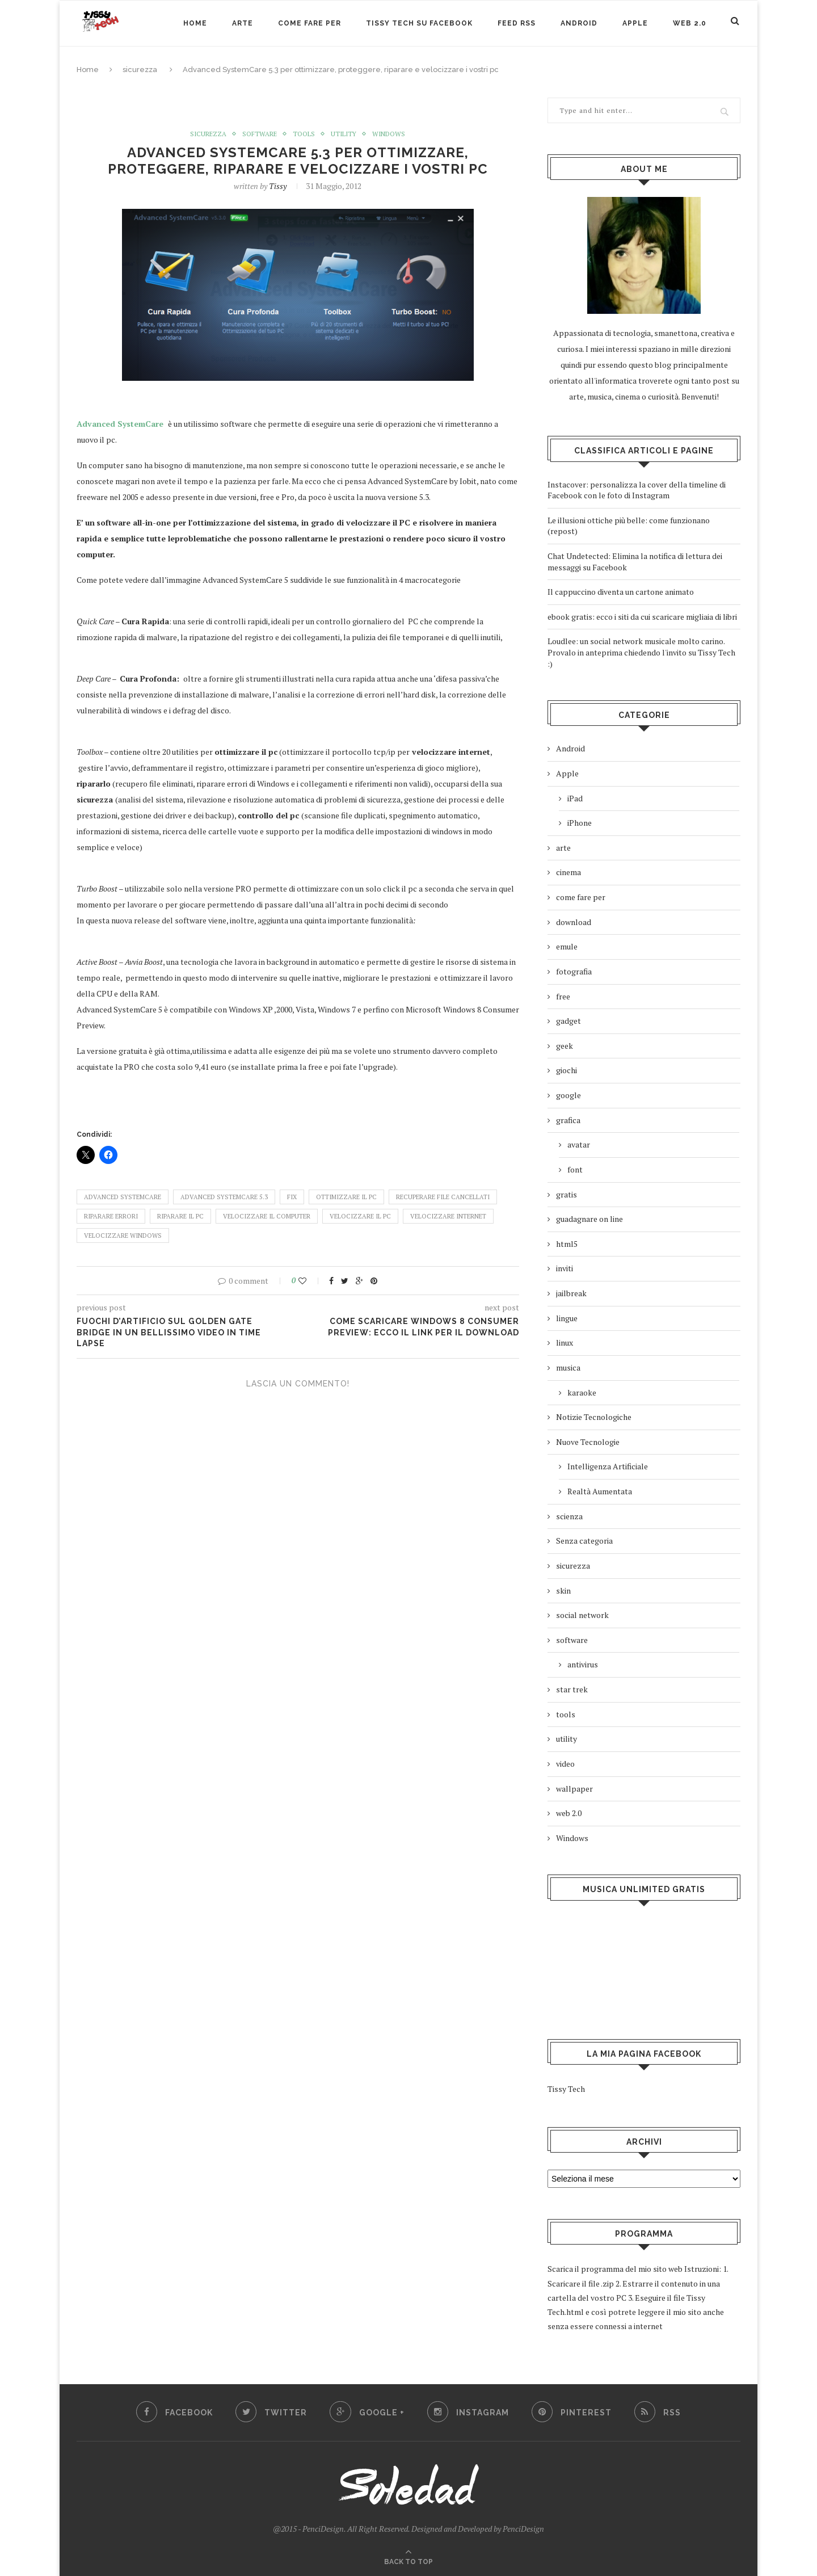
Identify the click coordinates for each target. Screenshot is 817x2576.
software (259, 134)
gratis (566, 1194)
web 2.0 (689, 23)
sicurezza (140, 69)
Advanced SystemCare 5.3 (224, 1197)
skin (563, 1590)
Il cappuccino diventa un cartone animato (621, 591)
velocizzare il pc (360, 1216)
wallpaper (574, 1788)
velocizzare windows (123, 1235)
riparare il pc (180, 1216)
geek (564, 1045)
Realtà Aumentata (599, 1491)
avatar (578, 1144)
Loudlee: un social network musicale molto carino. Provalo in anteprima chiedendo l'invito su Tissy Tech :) (641, 652)
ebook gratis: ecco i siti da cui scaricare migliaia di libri (642, 616)
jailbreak (571, 1293)
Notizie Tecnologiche (593, 1416)
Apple (635, 23)
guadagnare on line (589, 1218)
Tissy (278, 186)
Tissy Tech (566, 2088)
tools (304, 134)
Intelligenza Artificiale (607, 1466)
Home (195, 23)
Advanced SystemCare (121, 424)
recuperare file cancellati (443, 1197)
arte (242, 23)
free (563, 996)
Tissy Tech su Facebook (419, 23)
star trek (572, 1689)
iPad (575, 798)
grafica (568, 1120)
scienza (569, 1516)
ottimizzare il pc (346, 1197)
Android (579, 23)
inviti (564, 1268)
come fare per (580, 897)
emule (567, 946)
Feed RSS (517, 23)
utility (344, 134)
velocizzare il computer (266, 1216)
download (573, 922)
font (575, 1169)
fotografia (574, 971)
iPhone (579, 822)
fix (292, 1197)
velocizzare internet (448, 1216)
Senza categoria (584, 1540)
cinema (568, 872)
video (565, 1763)
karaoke (581, 1392)
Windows (390, 134)
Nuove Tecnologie (588, 1441)
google (568, 1095)
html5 (567, 1243)
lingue (567, 1318)
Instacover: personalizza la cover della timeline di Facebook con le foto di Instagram (637, 490)
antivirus (582, 1664)
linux (564, 1342)
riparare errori (111, 1216)
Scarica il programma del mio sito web (615, 2268)
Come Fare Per (309, 23)
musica (568, 1367)
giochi (566, 1070)
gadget (568, 1020)
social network (582, 1615)
